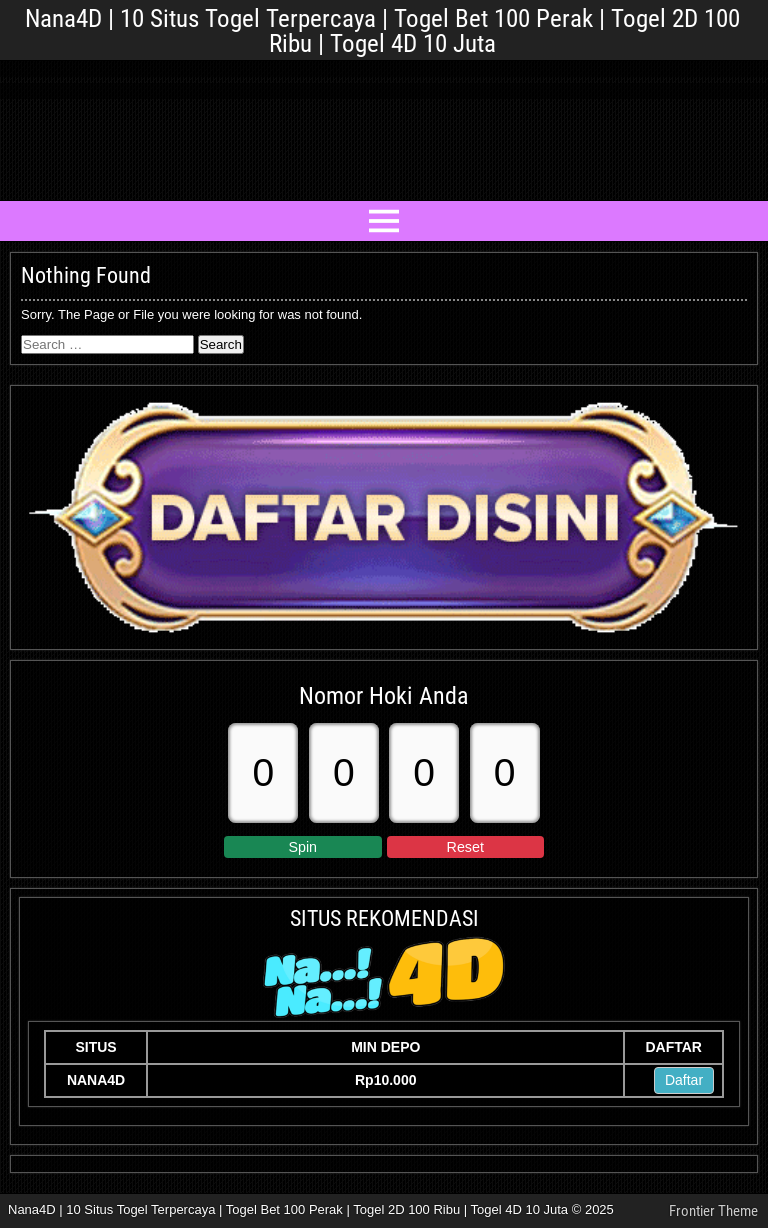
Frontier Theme (713, 1211)
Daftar (684, 1080)
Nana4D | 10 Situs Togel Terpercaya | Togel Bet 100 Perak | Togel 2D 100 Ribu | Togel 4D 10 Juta (382, 31)
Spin (302, 847)
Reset (465, 847)
